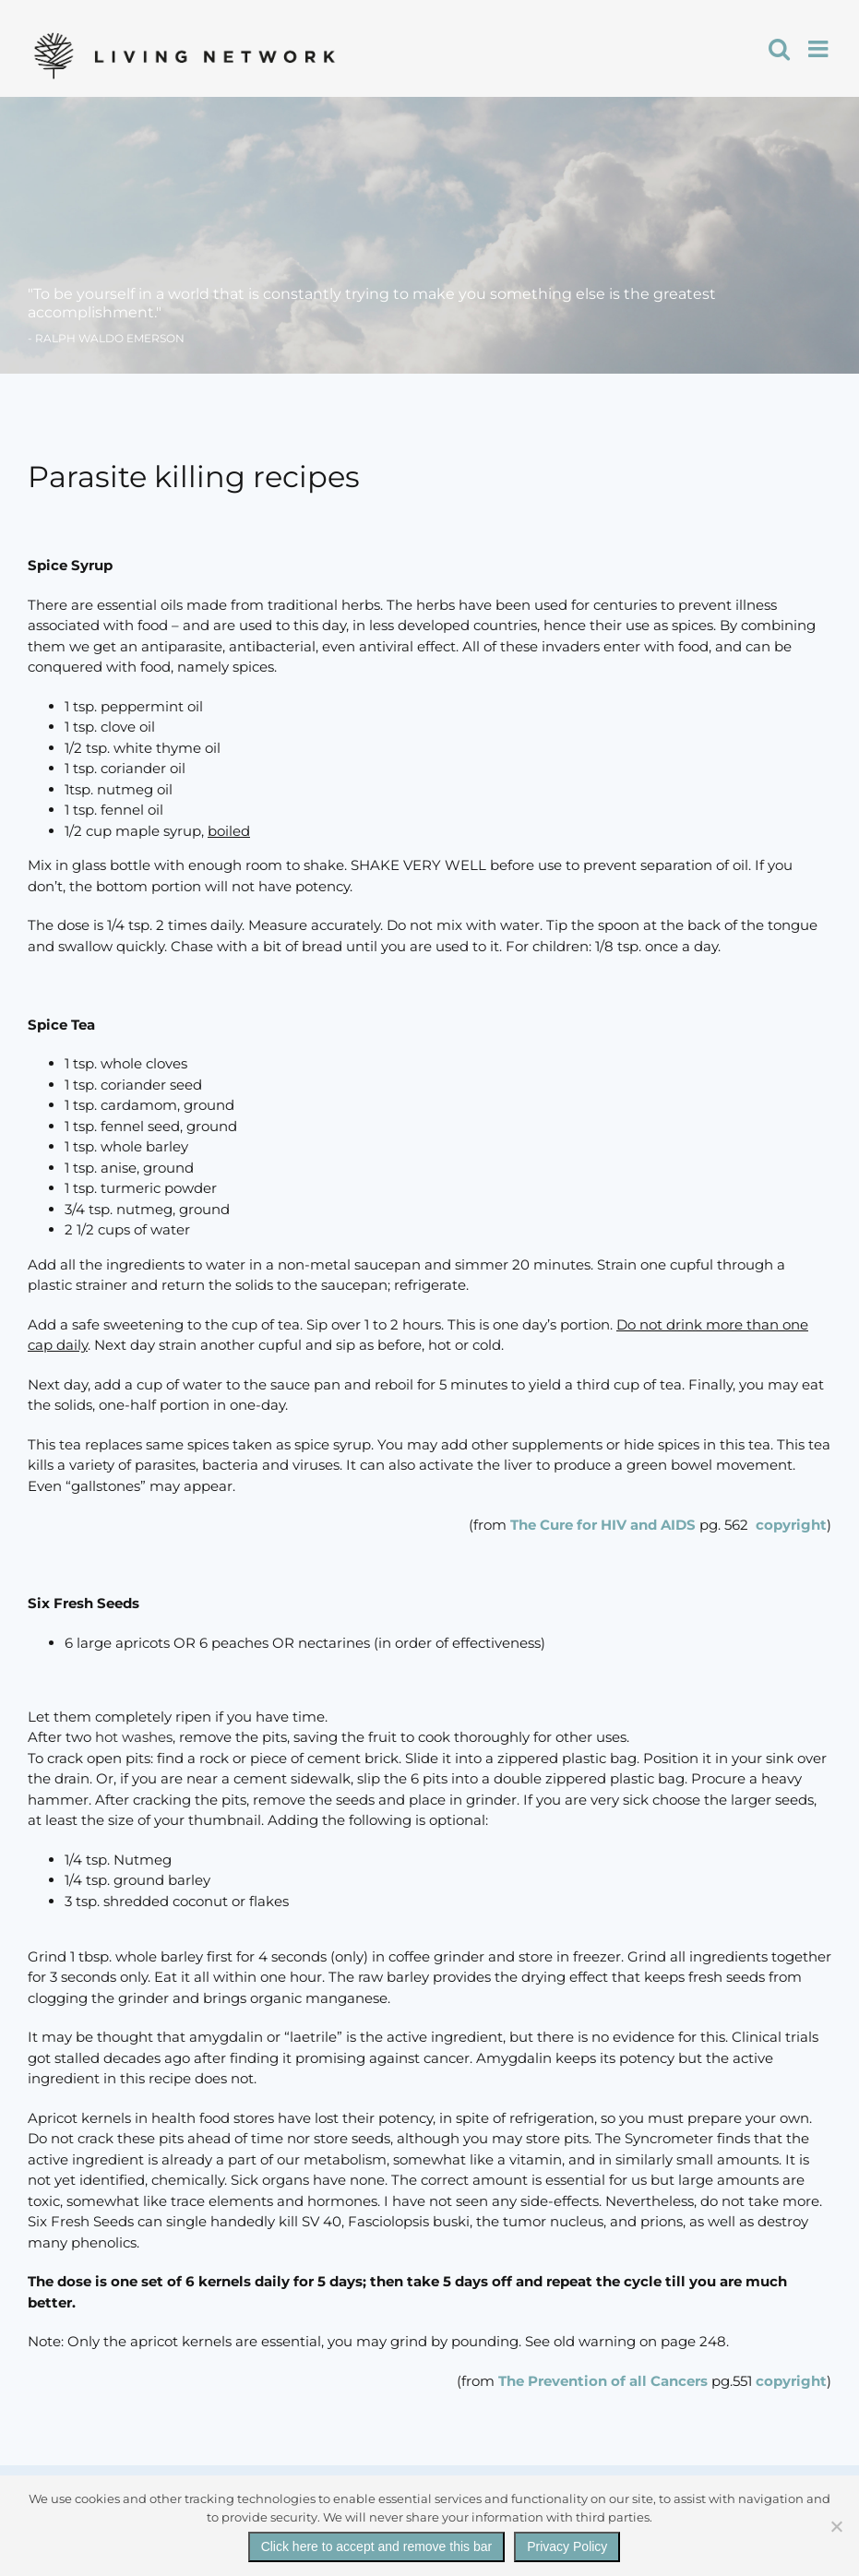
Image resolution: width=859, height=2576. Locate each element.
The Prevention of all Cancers (604, 2381)
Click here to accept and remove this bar (377, 2546)
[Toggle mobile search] (779, 48)
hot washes (134, 1737)
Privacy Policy (567, 2546)
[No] (836, 2526)
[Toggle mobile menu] (819, 48)
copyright (791, 1524)
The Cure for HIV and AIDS (601, 1524)
